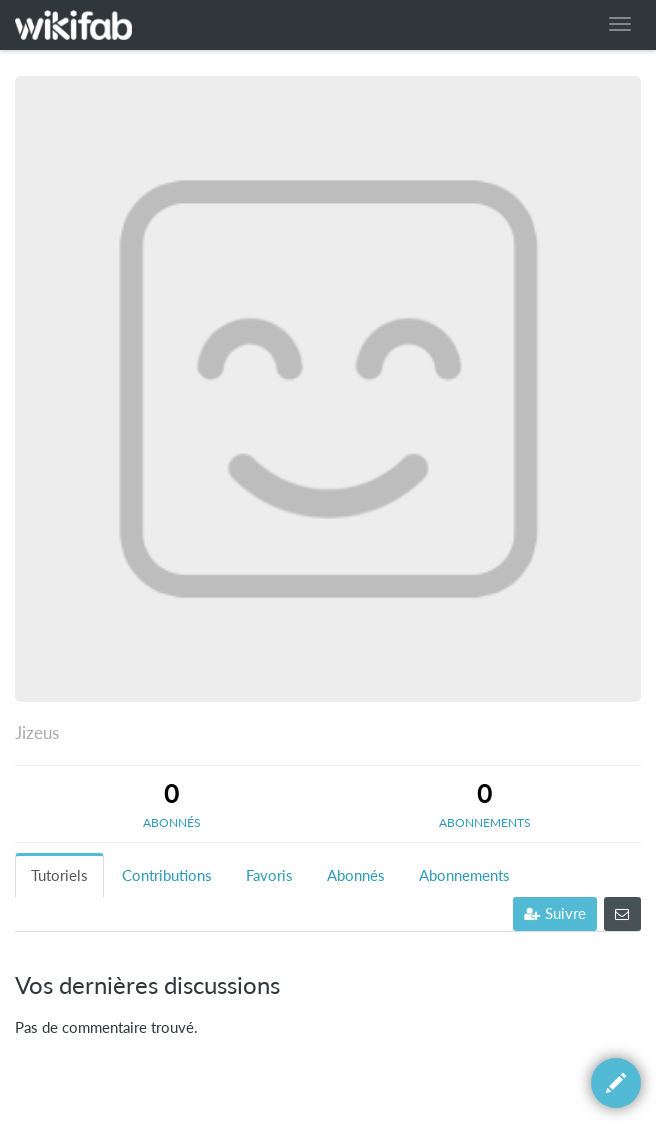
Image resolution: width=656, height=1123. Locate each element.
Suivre (555, 913)
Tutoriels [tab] (59, 875)
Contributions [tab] (167, 875)
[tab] (171, 804)
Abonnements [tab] (464, 875)
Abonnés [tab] (356, 875)
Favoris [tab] (269, 875)
